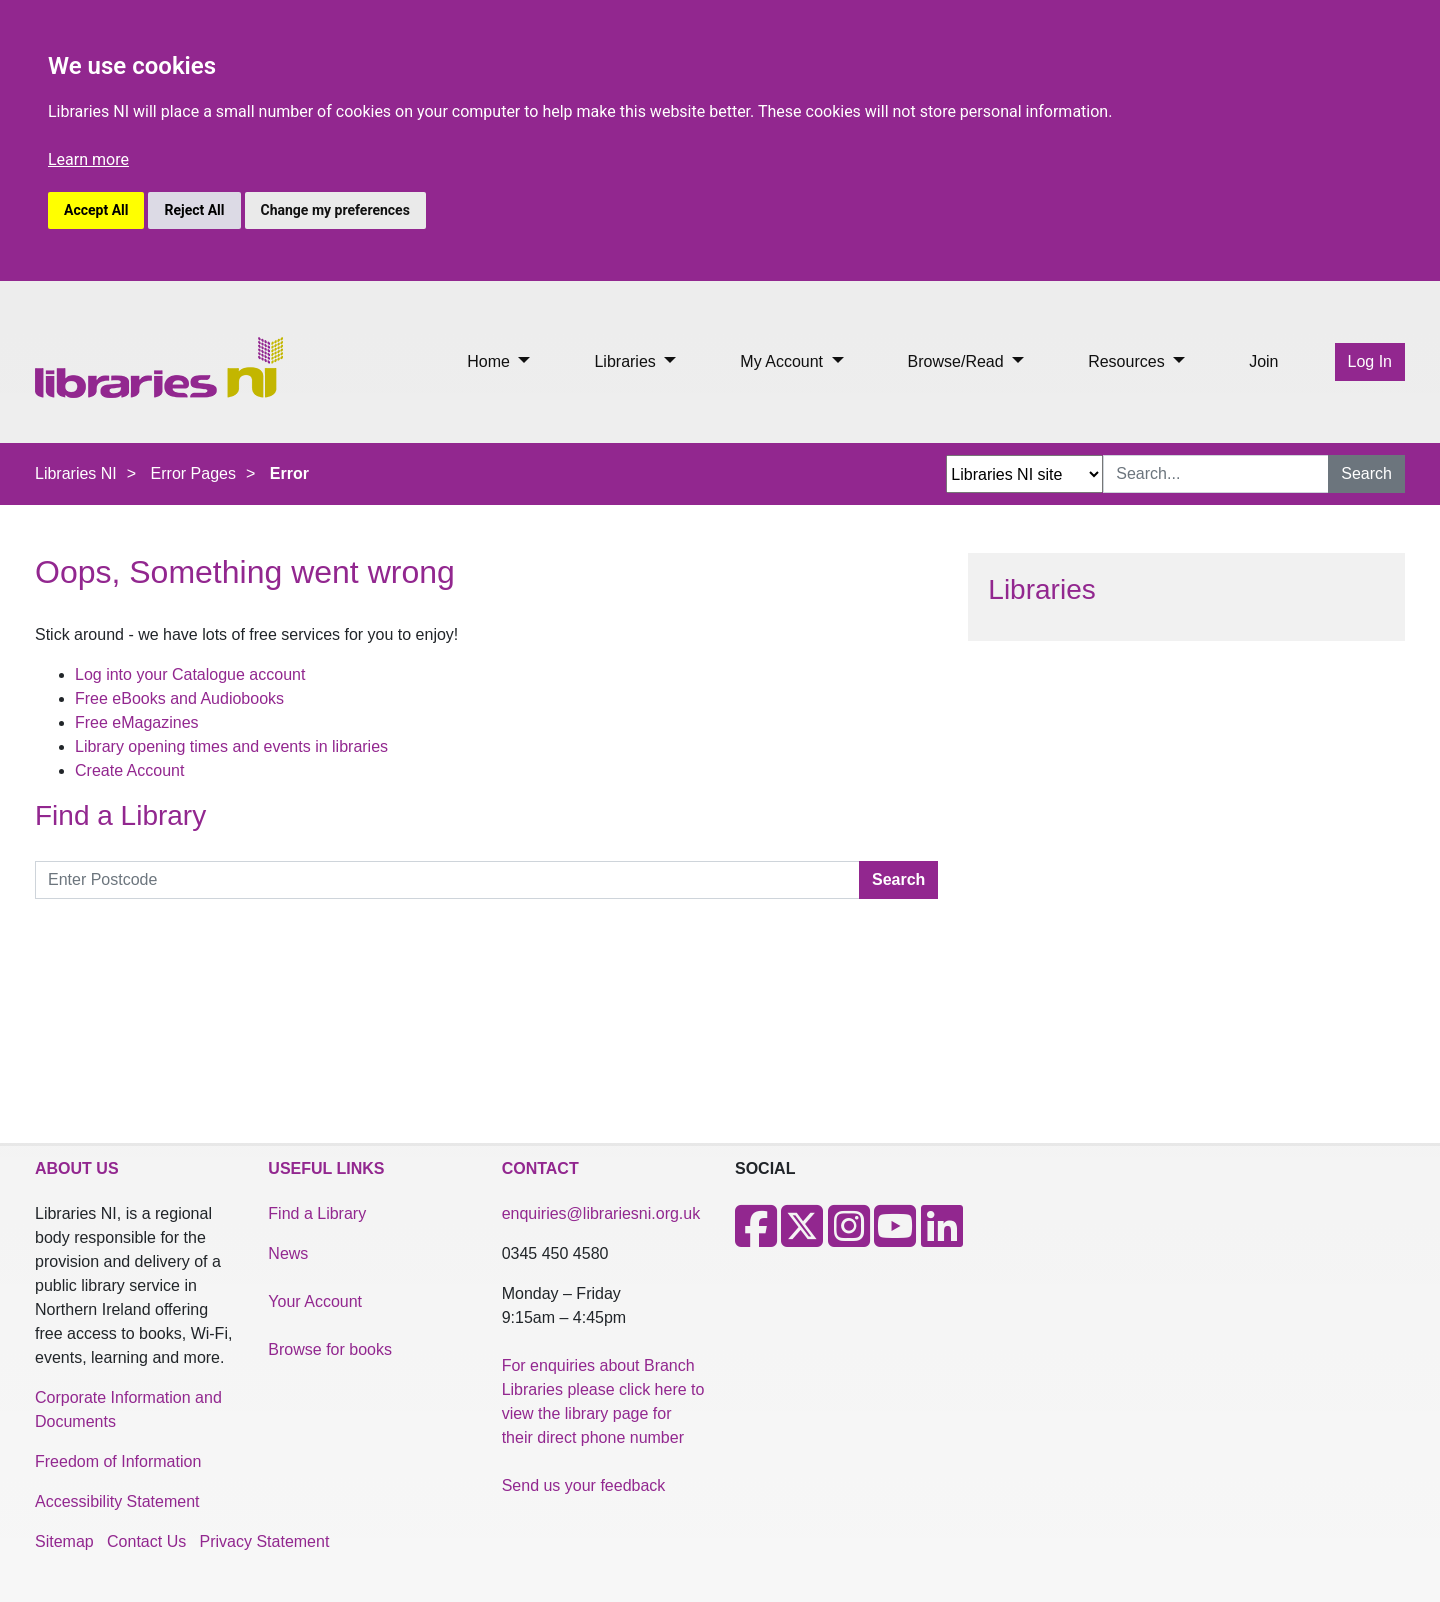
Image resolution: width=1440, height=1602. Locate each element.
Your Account (315, 1301)
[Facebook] (756, 1238)
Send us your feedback (584, 1485)
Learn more (88, 159)
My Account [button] (783, 361)
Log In (1370, 361)
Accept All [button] (96, 210)
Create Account (129, 770)
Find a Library (317, 1213)
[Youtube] (895, 1238)
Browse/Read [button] (958, 361)
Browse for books (330, 1349)
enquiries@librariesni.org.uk (601, 1213)
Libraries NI (76, 473)
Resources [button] (1128, 361)
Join (1263, 361)
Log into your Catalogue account (190, 674)
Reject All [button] (194, 210)
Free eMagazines (137, 722)
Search (1366, 473)
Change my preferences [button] (335, 210)
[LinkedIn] (942, 1238)
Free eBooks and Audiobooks (179, 698)
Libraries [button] (627, 361)
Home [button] (490, 361)
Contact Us (146, 1541)
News (288, 1253)
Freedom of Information (118, 1461)
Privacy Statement (265, 1541)
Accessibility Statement (117, 1501)
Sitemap (64, 1541)
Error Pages (193, 473)
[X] (802, 1238)
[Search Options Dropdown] (1024, 474)
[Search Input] (1216, 474)
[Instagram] (849, 1238)
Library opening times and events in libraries (231, 746)
